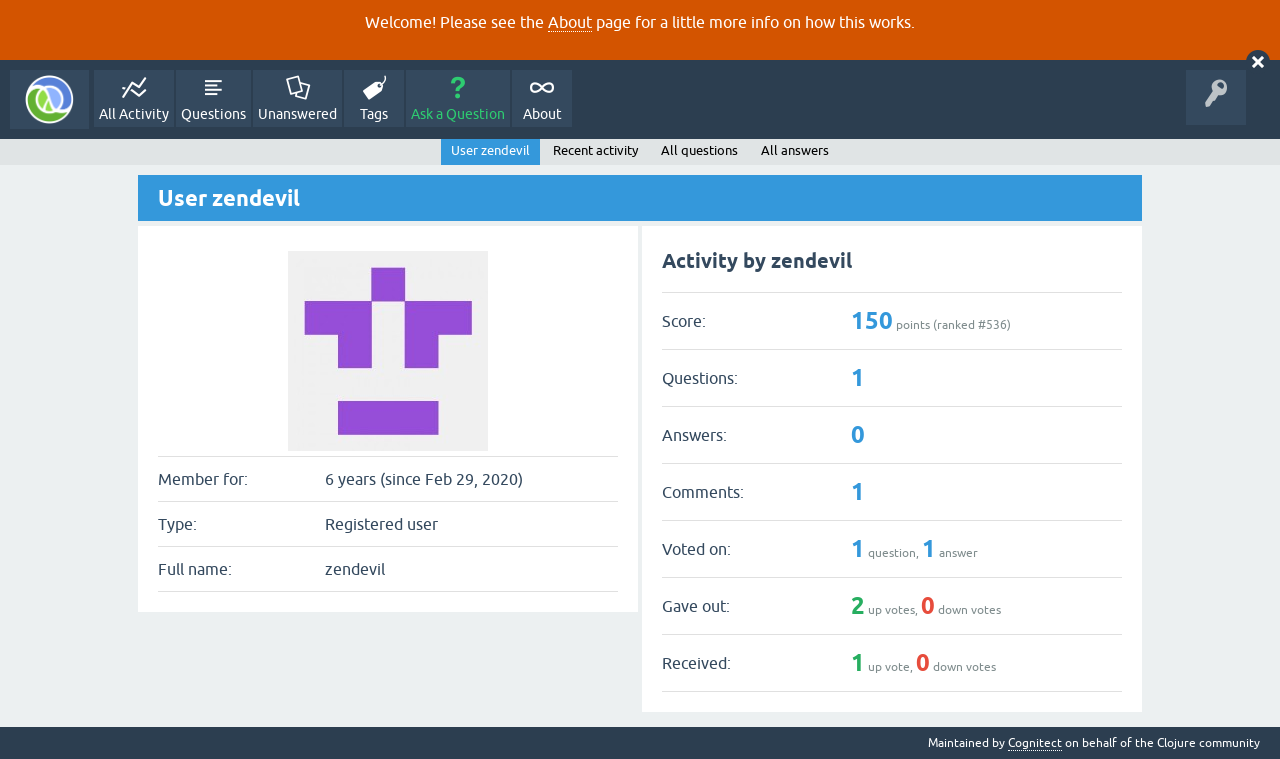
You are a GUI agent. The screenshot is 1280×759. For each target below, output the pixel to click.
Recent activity (595, 150)
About (570, 22)
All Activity (134, 114)
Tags (374, 114)
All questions (699, 150)
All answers (795, 150)
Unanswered (297, 114)
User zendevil (490, 150)
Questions (213, 114)
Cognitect (1035, 743)
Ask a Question (458, 114)
